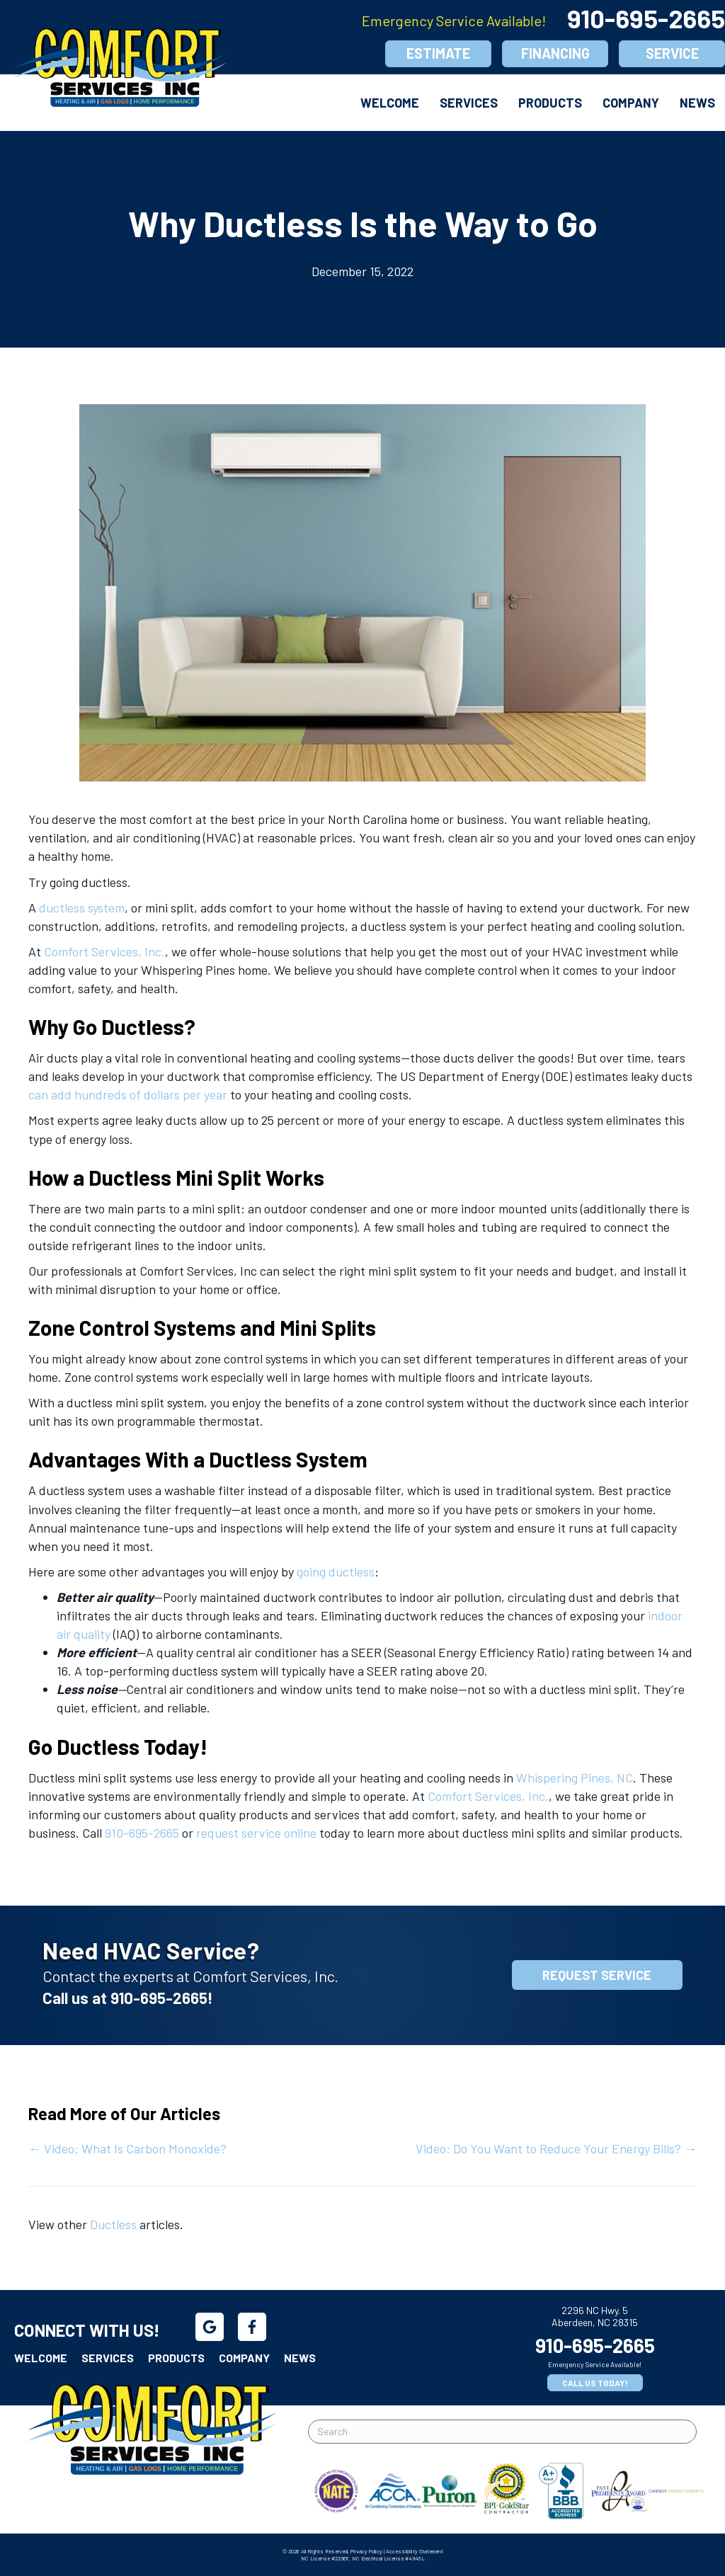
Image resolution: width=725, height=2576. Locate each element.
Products (550, 102)
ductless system (82, 907)
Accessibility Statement (414, 2551)
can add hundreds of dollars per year (127, 1094)
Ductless (113, 2224)
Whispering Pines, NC (574, 1777)
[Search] (502, 2432)
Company (631, 102)
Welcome (389, 102)
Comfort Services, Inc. (104, 951)
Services (469, 102)
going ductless (336, 1571)
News (697, 102)
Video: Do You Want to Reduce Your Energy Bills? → (556, 2148)
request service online (256, 1833)
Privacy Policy (366, 2551)
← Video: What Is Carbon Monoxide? (128, 2148)
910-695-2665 (142, 1833)
